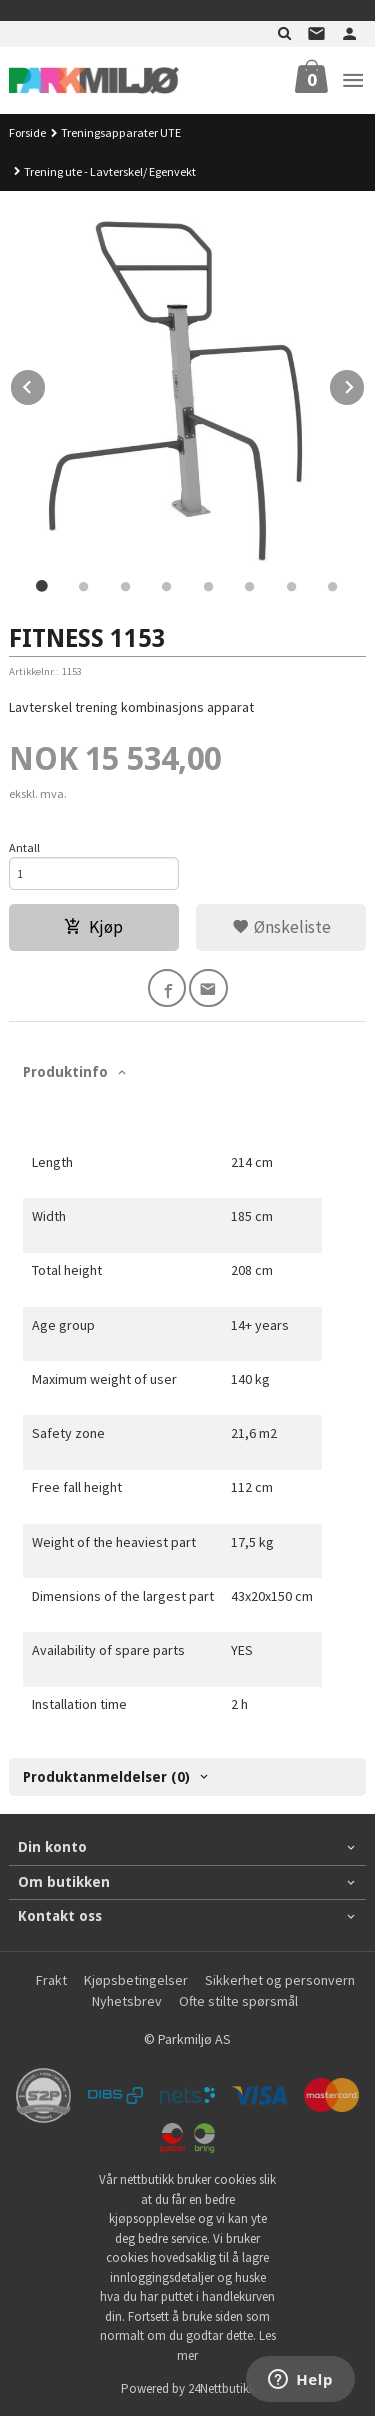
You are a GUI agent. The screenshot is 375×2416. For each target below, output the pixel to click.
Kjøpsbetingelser (136, 1980)
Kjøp (93, 927)
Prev (46, 384)
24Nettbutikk (221, 2388)
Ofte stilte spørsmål (238, 2001)
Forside (27, 132)
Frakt (51, 1980)
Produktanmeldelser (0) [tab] (106, 1777)
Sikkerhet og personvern (280, 1980)
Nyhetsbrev (127, 2001)
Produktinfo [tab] (65, 1072)
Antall (24, 847)
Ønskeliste (281, 927)
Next (365, 384)
